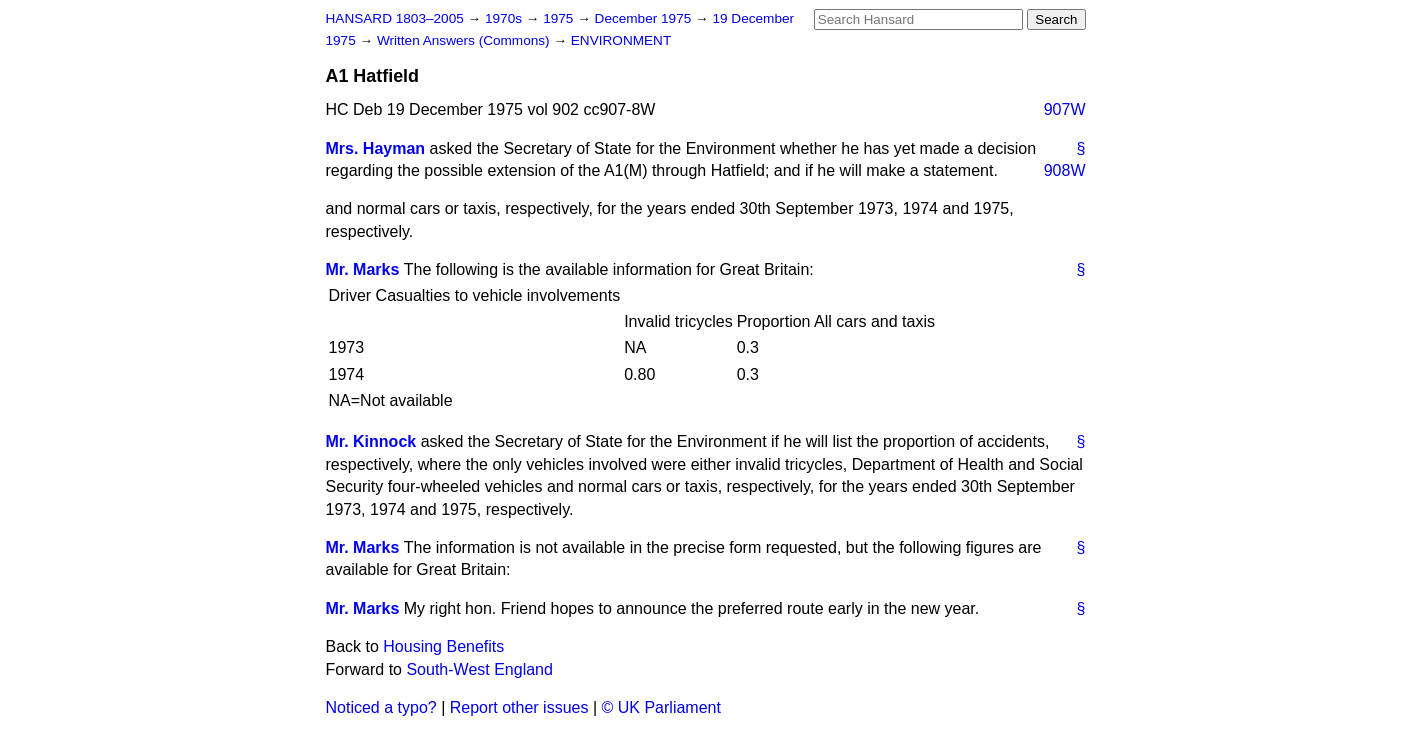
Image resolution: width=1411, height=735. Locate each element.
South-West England (479, 669)
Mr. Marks (363, 269)
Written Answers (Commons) (465, 40)
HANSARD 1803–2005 (395, 18)
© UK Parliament (661, 707)
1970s (505, 18)
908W (1065, 170)
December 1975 (645, 18)
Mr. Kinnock (371, 441)
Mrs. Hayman (376, 148)
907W (1065, 109)
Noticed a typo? (381, 707)
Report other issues (519, 707)
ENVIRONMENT (621, 40)
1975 (560, 18)
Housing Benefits (443, 646)
